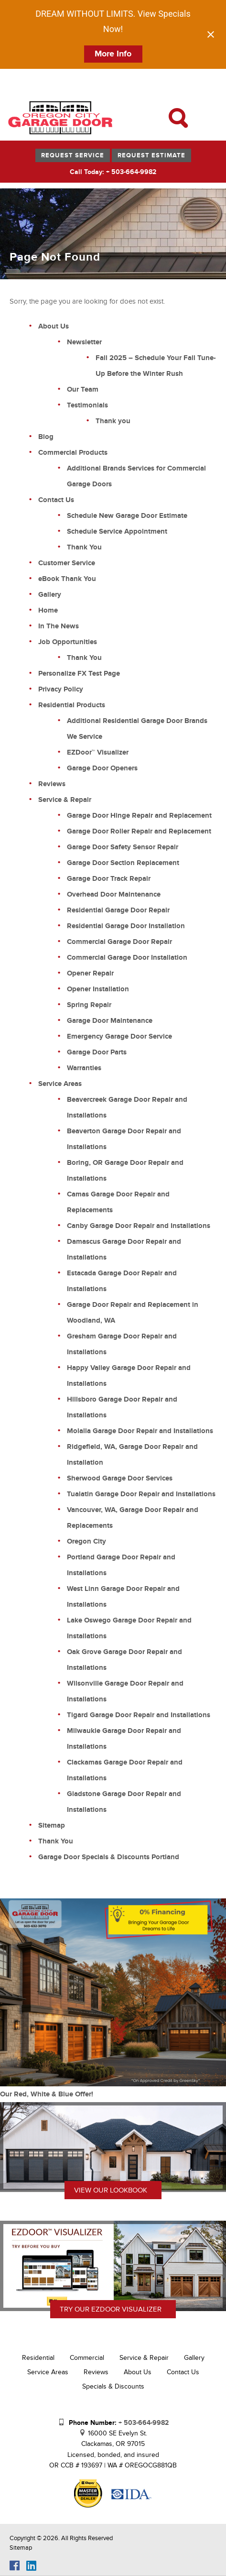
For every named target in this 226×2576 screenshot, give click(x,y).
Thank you (113, 421)
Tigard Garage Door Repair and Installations (138, 1715)
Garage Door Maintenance (109, 1020)
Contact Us (56, 499)
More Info (113, 54)
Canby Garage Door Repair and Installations (138, 1225)
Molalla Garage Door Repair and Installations (140, 1431)
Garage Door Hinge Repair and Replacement (139, 815)
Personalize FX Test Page (79, 673)
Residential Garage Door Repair (118, 910)
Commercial (87, 2358)
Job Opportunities (67, 642)
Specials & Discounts (113, 2386)
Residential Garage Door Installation (126, 926)
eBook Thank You (67, 578)
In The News (58, 626)
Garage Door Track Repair (109, 878)
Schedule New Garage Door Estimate (127, 515)
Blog (46, 436)
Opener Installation (98, 989)
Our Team (82, 389)
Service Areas (60, 1083)
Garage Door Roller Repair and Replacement (139, 831)
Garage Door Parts (97, 1052)
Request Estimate (151, 155)
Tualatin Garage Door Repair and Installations (141, 1494)
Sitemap (51, 1825)
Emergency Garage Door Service (119, 1036)
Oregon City (86, 1541)
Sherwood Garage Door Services (119, 1478)
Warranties (84, 1068)
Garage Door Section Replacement (123, 862)
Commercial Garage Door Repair (119, 941)
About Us (53, 326)
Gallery (49, 594)
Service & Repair (64, 799)
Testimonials (87, 405)
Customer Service (66, 563)
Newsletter (84, 342)
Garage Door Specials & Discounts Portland (108, 1857)
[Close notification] (210, 34)
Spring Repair (89, 1004)
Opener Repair (90, 973)
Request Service (72, 155)
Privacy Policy (60, 689)
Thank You (84, 547)
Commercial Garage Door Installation (127, 957)
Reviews (51, 784)
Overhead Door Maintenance (114, 894)
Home (48, 610)
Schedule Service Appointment (117, 531)
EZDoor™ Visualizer (98, 752)
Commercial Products (73, 452)
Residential (38, 2358)
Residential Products (71, 705)
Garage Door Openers (102, 768)
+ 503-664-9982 (143, 2423)
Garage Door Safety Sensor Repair (122, 847)
